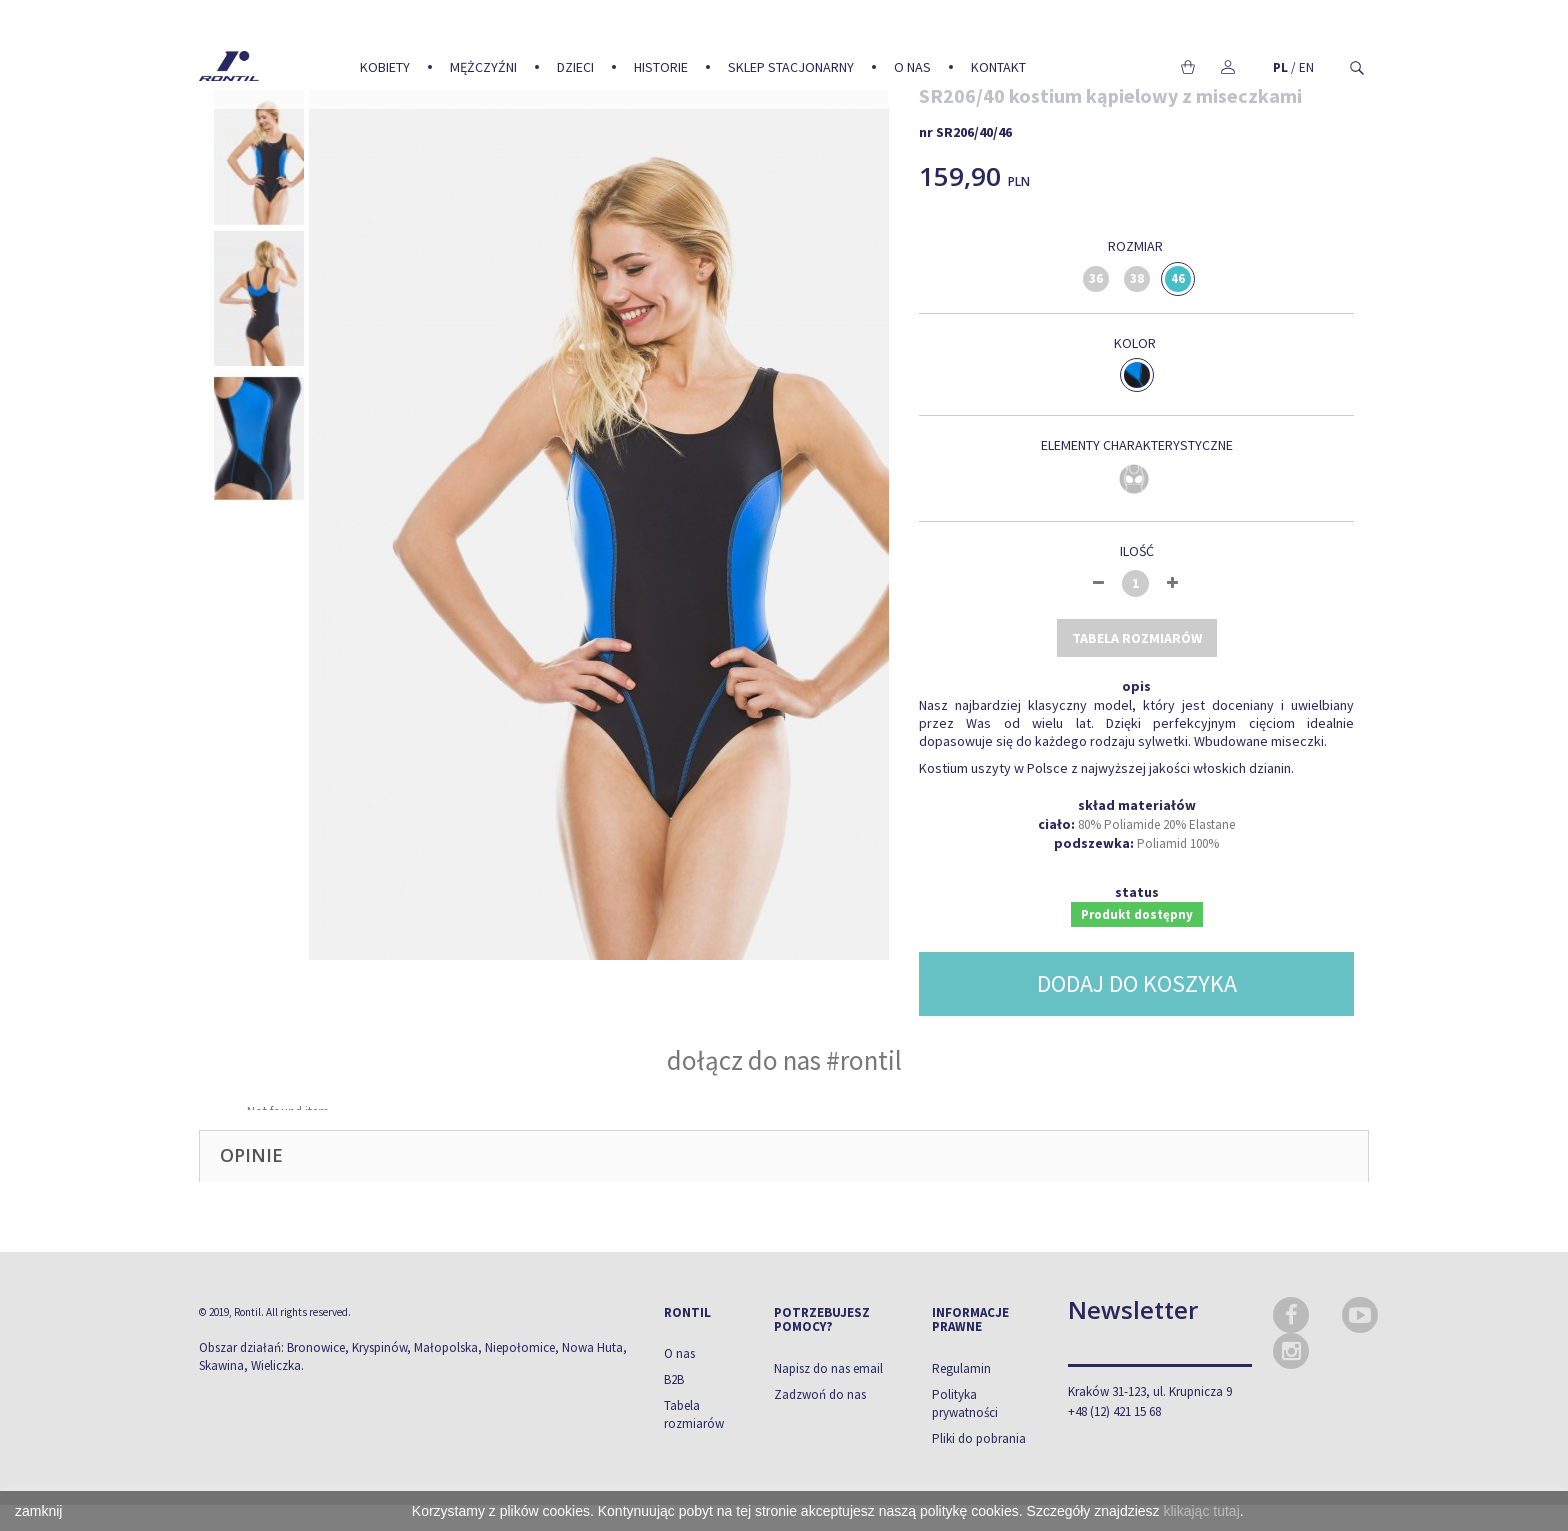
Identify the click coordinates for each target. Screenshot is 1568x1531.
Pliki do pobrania (979, 1438)
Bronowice (316, 1347)
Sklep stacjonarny (791, 67)
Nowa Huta (592, 1347)
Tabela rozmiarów (694, 1414)
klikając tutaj (1202, 1511)
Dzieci (575, 67)
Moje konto (1227, 67)
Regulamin (961, 1368)
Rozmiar (1137, 246)
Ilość (1137, 551)
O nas (912, 67)
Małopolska (446, 1347)
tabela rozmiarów (1137, 638)
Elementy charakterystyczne (1137, 445)
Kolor (1136, 343)
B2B (674, 1379)
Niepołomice (520, 1347)
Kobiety (385, 67)
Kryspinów (379, 1347)
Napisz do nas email (828, 1368)
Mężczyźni (483, 67)
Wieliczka (276, 1365)
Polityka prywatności (965, 1403)
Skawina (221, 1365)
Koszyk (1187, 67)
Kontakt (998, 67)
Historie (661, 67)
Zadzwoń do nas (820, 1394)
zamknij (38, 1511)
